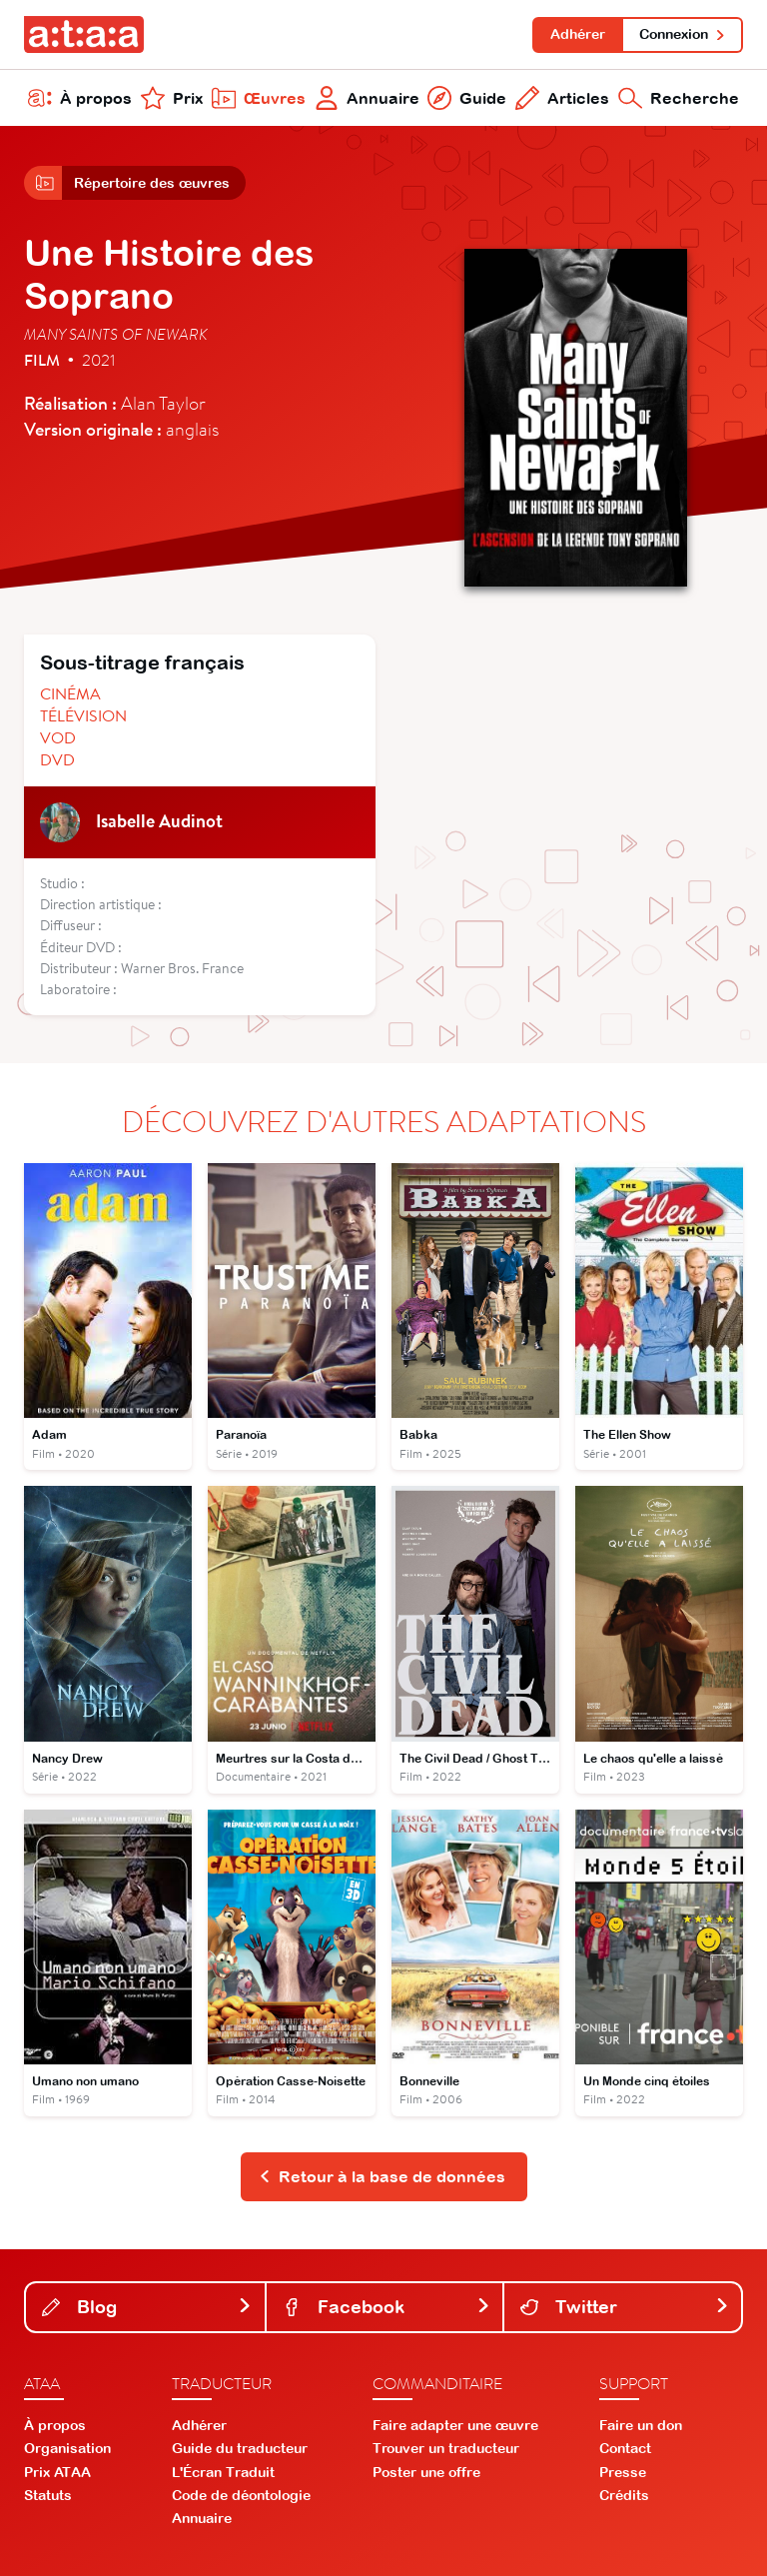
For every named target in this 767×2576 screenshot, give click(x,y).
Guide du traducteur (240, 2448)
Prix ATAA (57, 2472)
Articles (562, 98)
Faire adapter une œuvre (455, 2425)
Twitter (624, 2306)
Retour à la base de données (382, 2176)
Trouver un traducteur (446, 2448)
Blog (147, 2306)
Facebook (387, 2306)
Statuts (48, 2495)
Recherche (678, 98)
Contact (625, 2448)
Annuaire (367, 98)
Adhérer (577, 34)
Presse (622, 2472)
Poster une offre (426, 2472)
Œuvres (259, 98)
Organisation (67, 2448)
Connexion (682, 34)
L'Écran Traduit (223, 2472)
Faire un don (640, 2425)
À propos (80, 98)
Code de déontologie (241, 2495)
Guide (466, 98)
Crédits (624, 2495)
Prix (172, 98)
